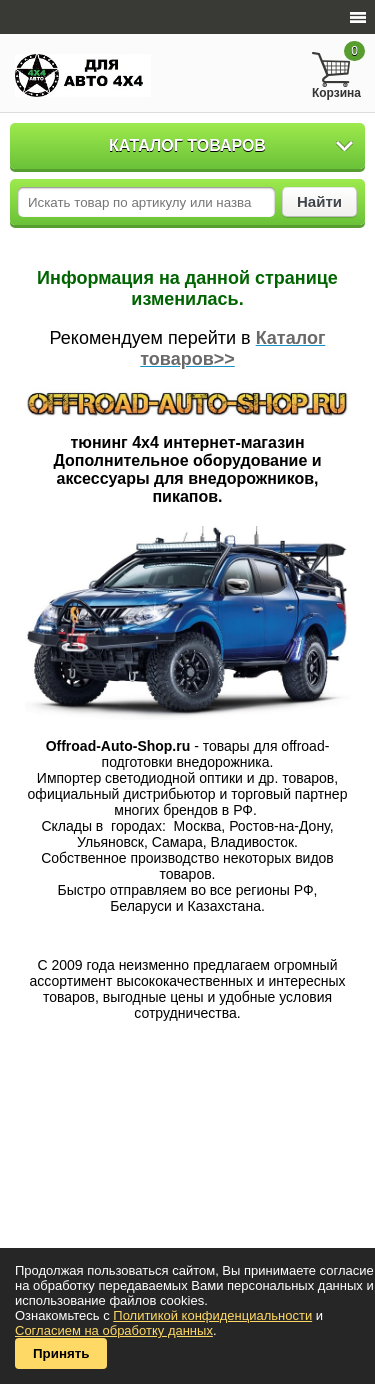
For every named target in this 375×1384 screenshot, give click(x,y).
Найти (319, 201)
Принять (61, 1353)
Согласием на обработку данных (114, 1330)
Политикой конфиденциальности (212, 1315)
